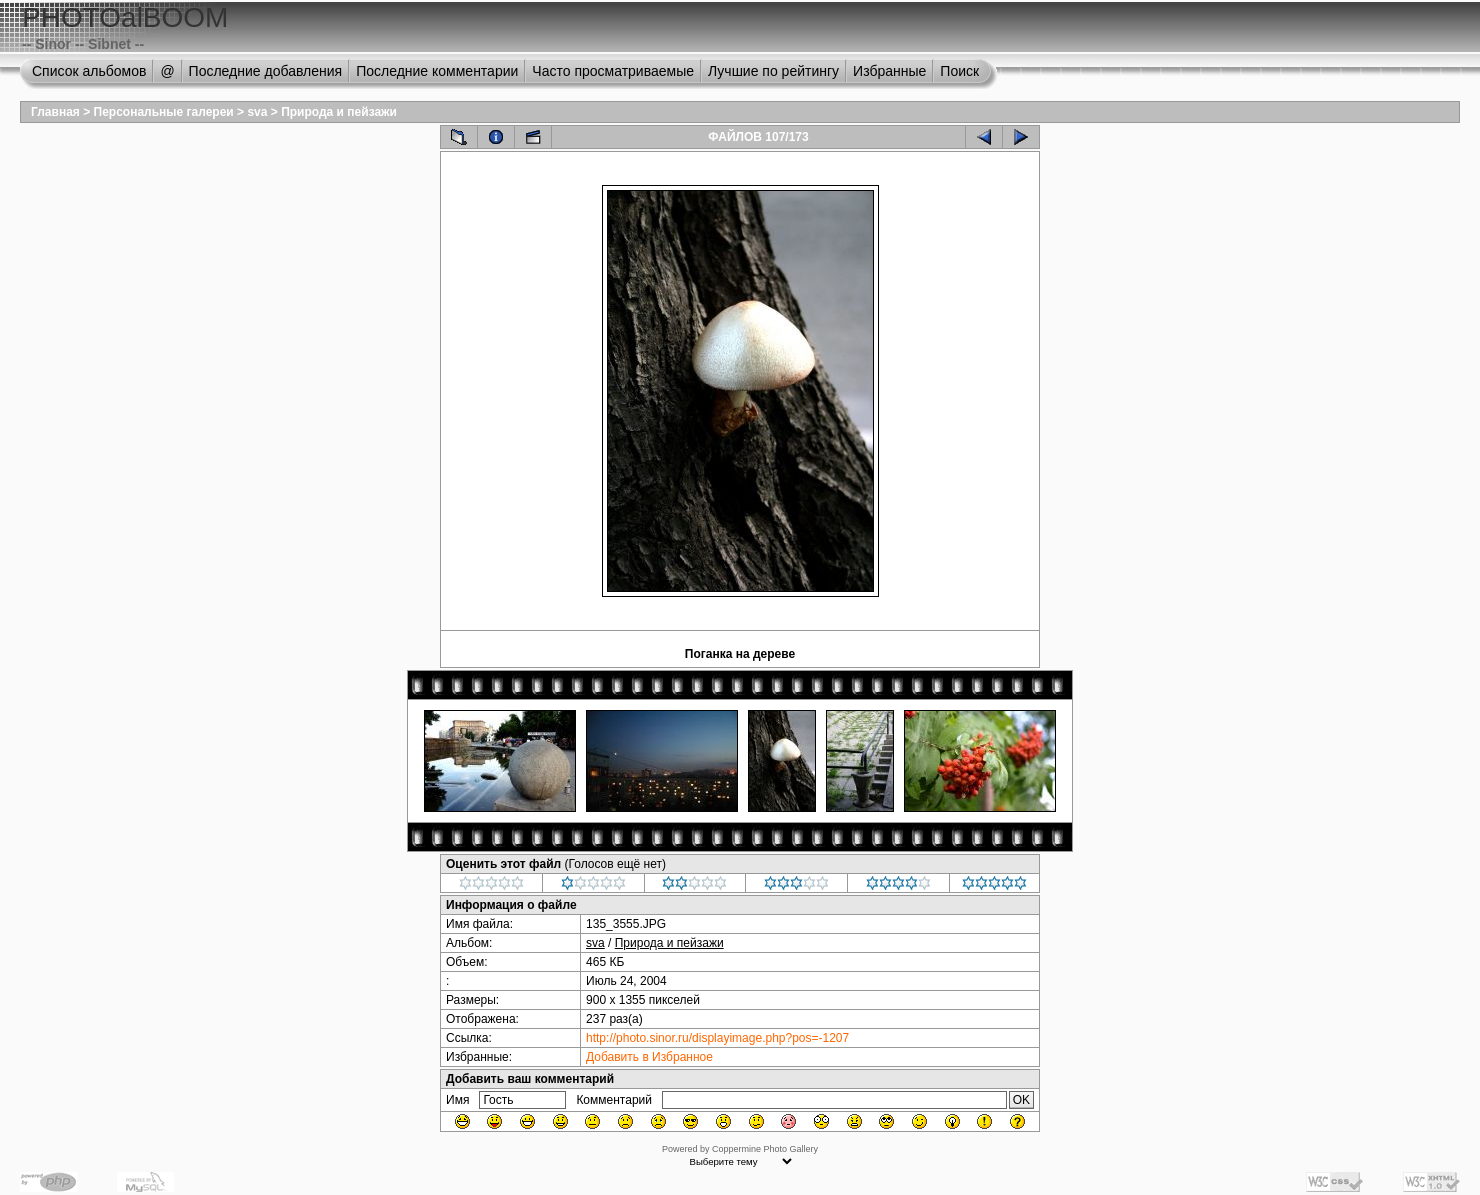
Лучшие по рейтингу (773, 71)
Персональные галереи (164, 112)
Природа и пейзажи (339, 112)
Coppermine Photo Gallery (765, 1149)
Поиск (959, 71)
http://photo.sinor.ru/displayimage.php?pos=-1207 (717, 1038)
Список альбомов (89, 71)
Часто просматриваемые (613, 71)
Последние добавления (266, 71)
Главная (55, 112)
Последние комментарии (437, 71)
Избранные (889, 71)
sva (257, 112)
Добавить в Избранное (649, 1057)
